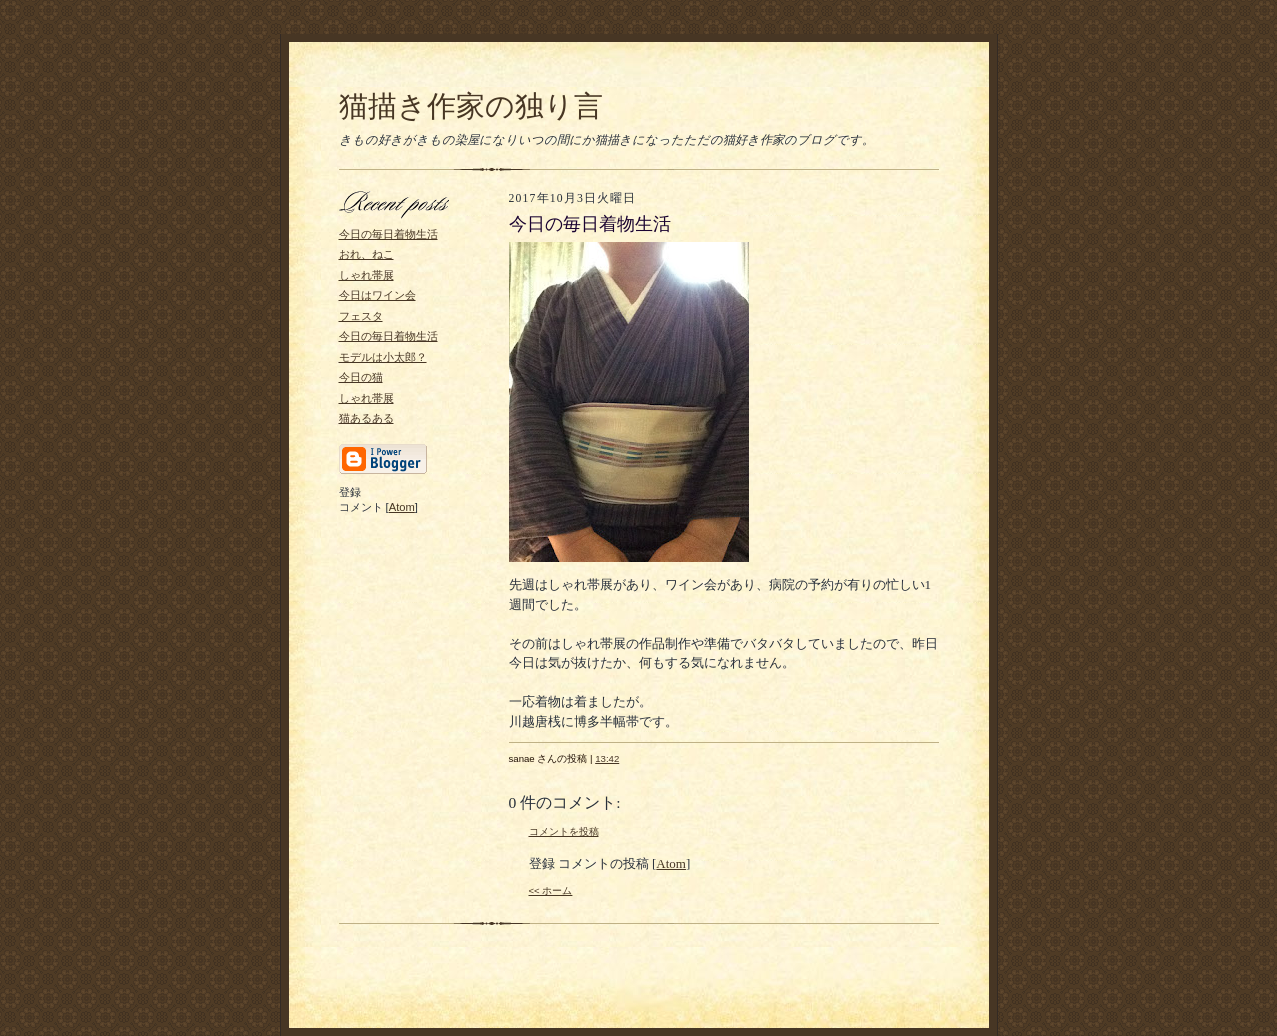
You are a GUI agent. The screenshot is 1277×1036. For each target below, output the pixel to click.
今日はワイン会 (377, 295)
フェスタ (361, 316)
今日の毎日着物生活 (388, 234)
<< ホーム (551, 890)
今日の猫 (361, 377)
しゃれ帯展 (366, 275)
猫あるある (366, 418)
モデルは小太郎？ (383, 357)
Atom (402, 507)
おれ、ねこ (366, 254)
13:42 (607, 758)
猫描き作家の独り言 (471, 106)
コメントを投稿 (564, 831)
